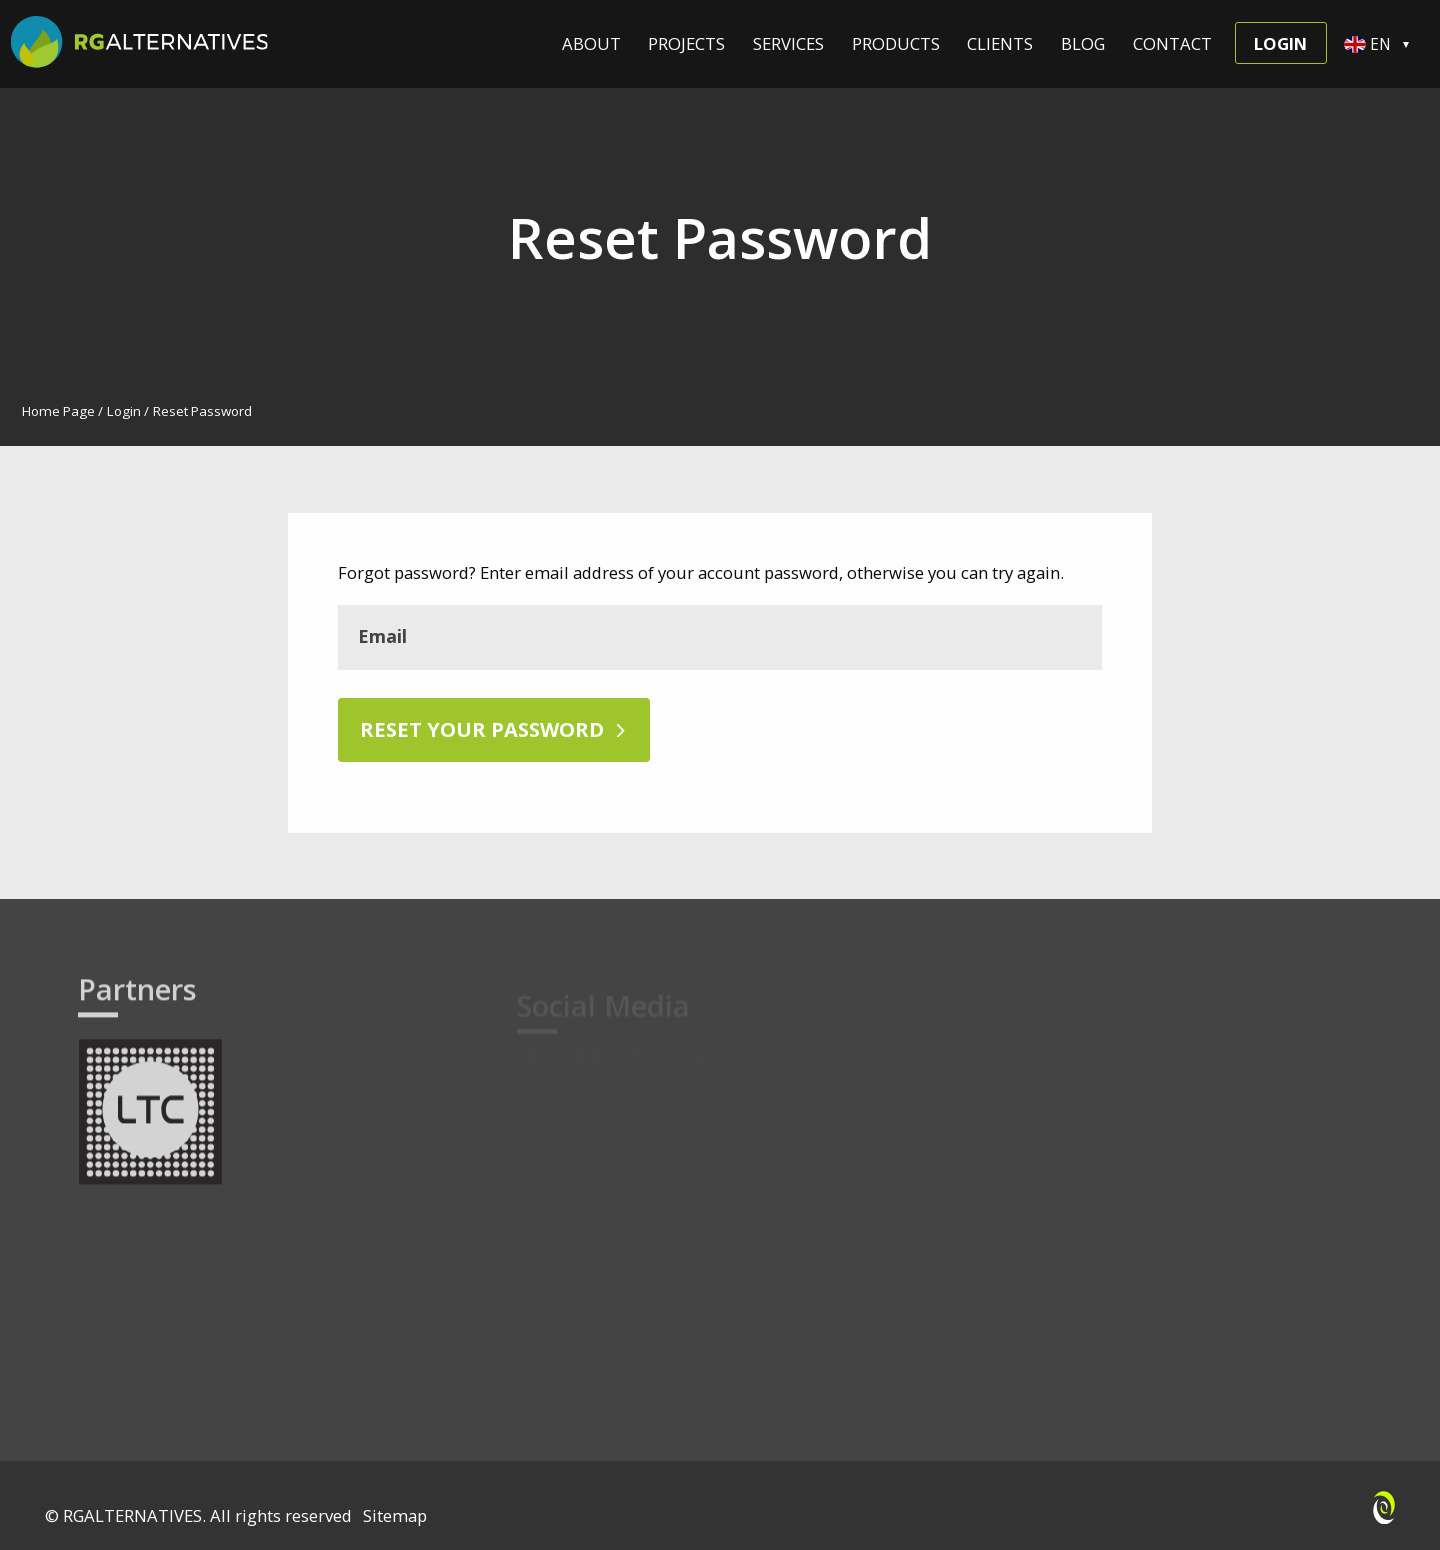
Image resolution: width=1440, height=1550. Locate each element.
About (591, 42)
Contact (1172, 42)
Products (896, 42)
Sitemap (395, 1515)
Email (382, 636)
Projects (686, 42)
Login (1280, 43)
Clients (1000, 42)
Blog (1083, 42)
